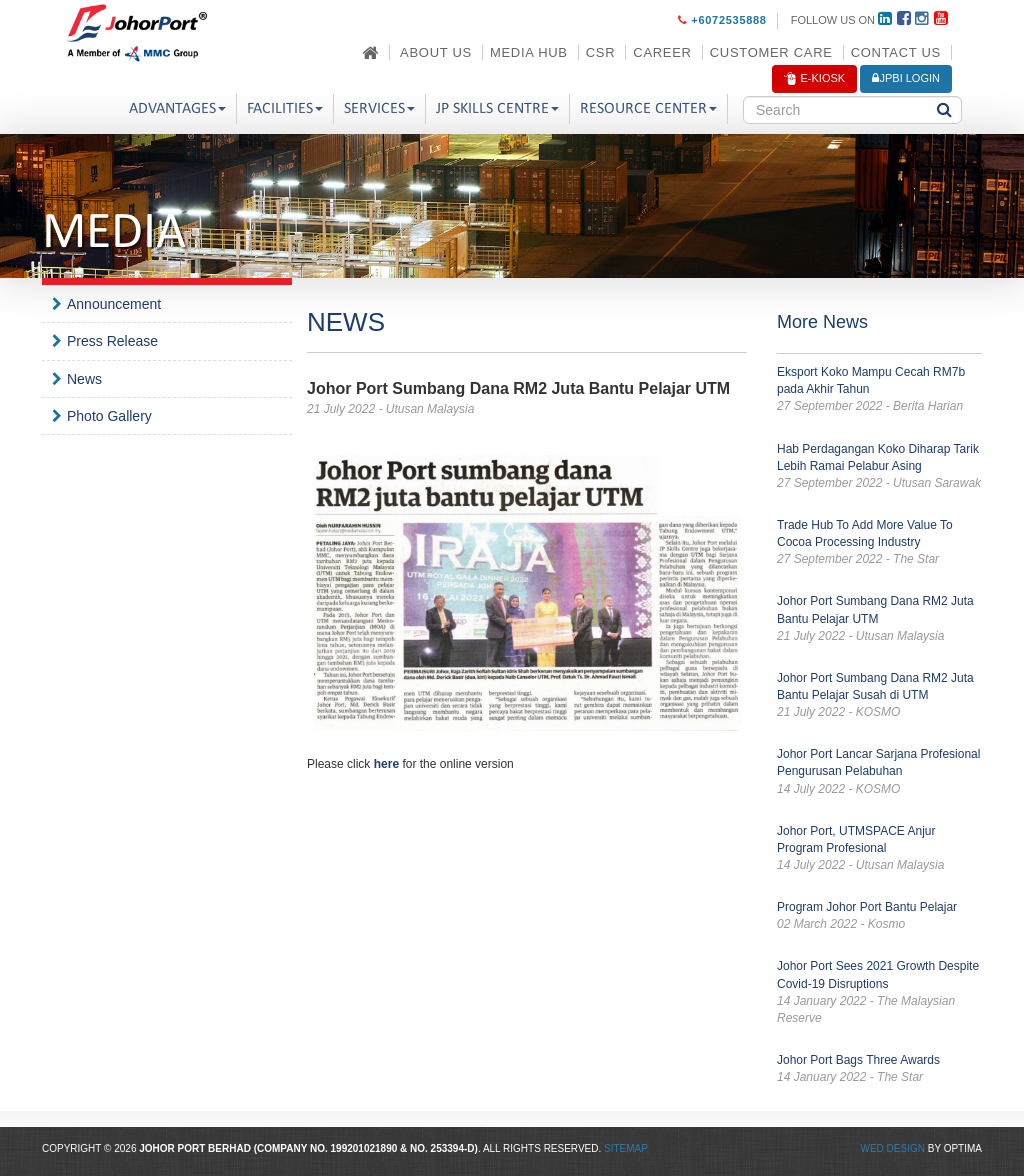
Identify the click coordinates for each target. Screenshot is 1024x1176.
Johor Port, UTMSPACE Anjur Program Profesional (879, 849)
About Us (436, 52)
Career (662, 52)
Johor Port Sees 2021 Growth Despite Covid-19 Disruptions (879, 993)
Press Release (112, 341)
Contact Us (896, 52)
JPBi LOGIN (906, 78)
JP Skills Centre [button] (497, 109)
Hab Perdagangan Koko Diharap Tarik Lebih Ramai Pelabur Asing (879, 467)
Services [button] (379, 109)
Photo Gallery (109, 416)
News (84, 379)
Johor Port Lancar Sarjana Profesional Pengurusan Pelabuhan (879, 772)
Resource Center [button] (648, 109)
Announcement (114, 304)
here (386, 764)
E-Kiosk (814, 79)
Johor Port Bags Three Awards (879, 1069)
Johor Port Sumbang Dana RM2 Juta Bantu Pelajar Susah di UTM (879, 696)
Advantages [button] (177, 109)
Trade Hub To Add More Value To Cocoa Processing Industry (879, 543)
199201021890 (364, 1148)
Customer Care (771, 52)
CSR (601, 52)
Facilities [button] (285, 109)
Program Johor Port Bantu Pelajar (879, 916)
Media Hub (529, 52)
